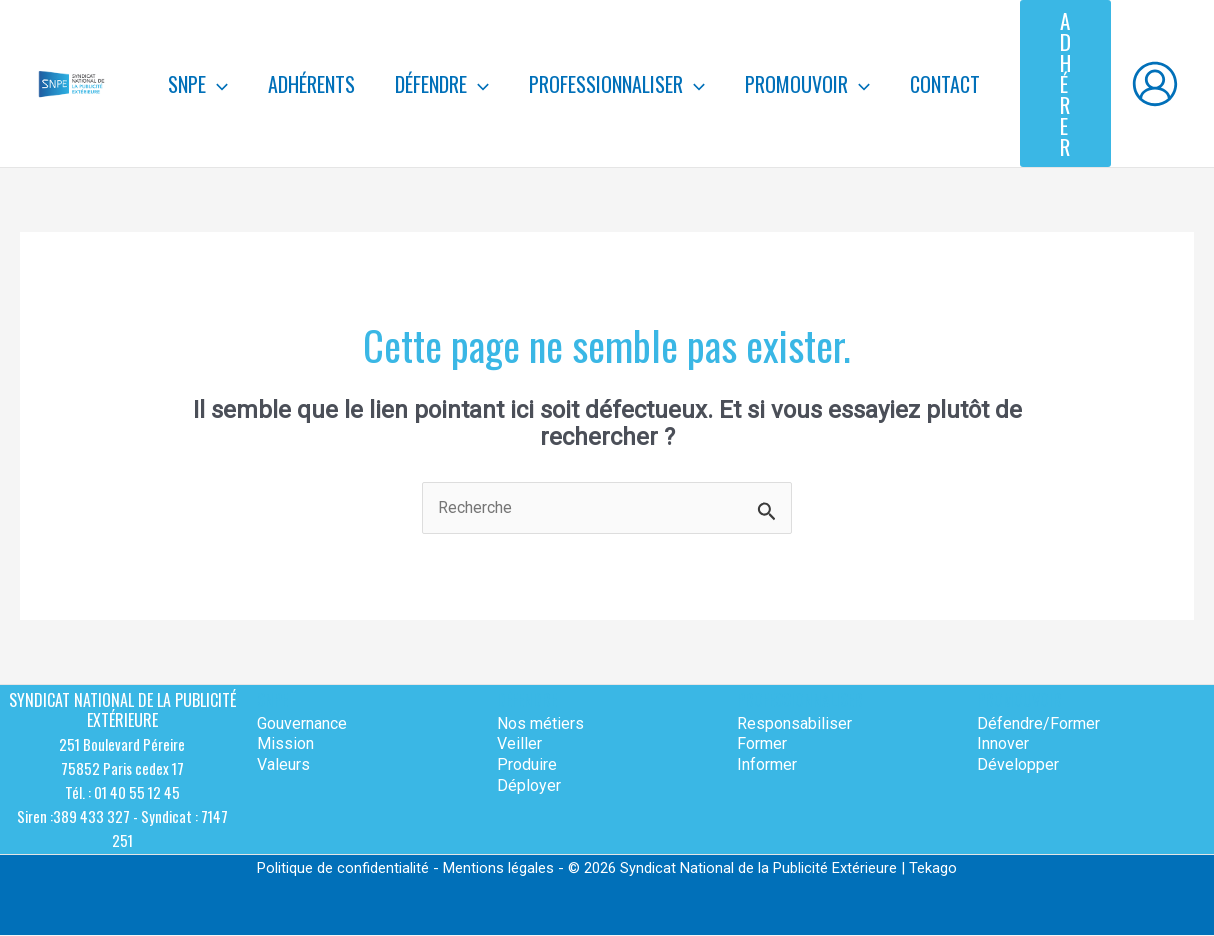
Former (762, 744)
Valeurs (283, 765)
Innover (1003, 744)
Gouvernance (302, 723)
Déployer (529, 785)
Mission (285, 744)
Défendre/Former (1038, 723)
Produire (527, 765)
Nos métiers (540, 723)
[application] (217, 84)
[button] (1065, 83)
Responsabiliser (794, 723)
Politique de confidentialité (343, 869)
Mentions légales (498, 869)
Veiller (519, 744)
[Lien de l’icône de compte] (1155, 84)
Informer (767, 765)
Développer (1018, 765)
